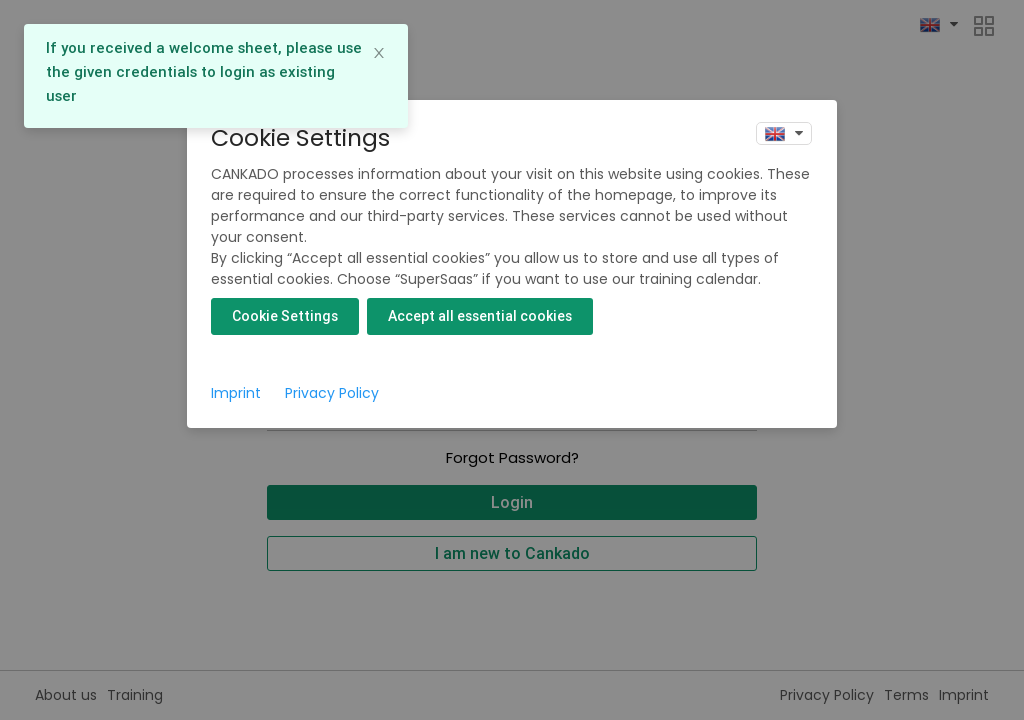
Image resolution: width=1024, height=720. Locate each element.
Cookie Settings (285, 316)
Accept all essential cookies (480, 316)
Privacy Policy (332, 393)
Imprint (236, 393)
